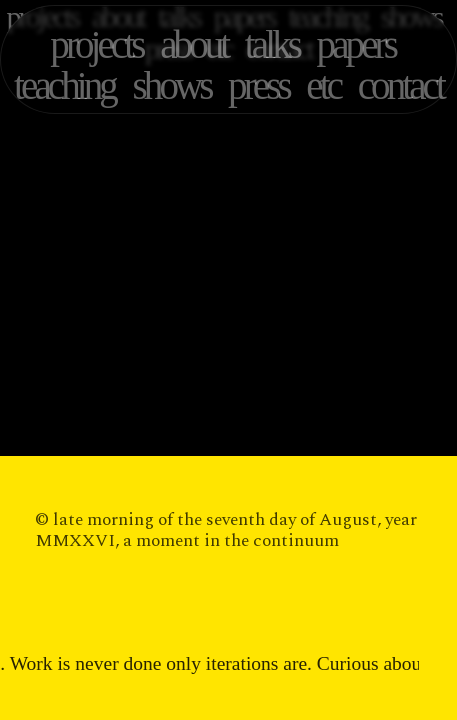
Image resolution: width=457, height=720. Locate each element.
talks (272, 44)
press (258, 85)
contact (400, 85)
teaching (64, 85)
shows (172, 85)
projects (96, 44)
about (193, 44)
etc (323, 85)
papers (356, 44)
